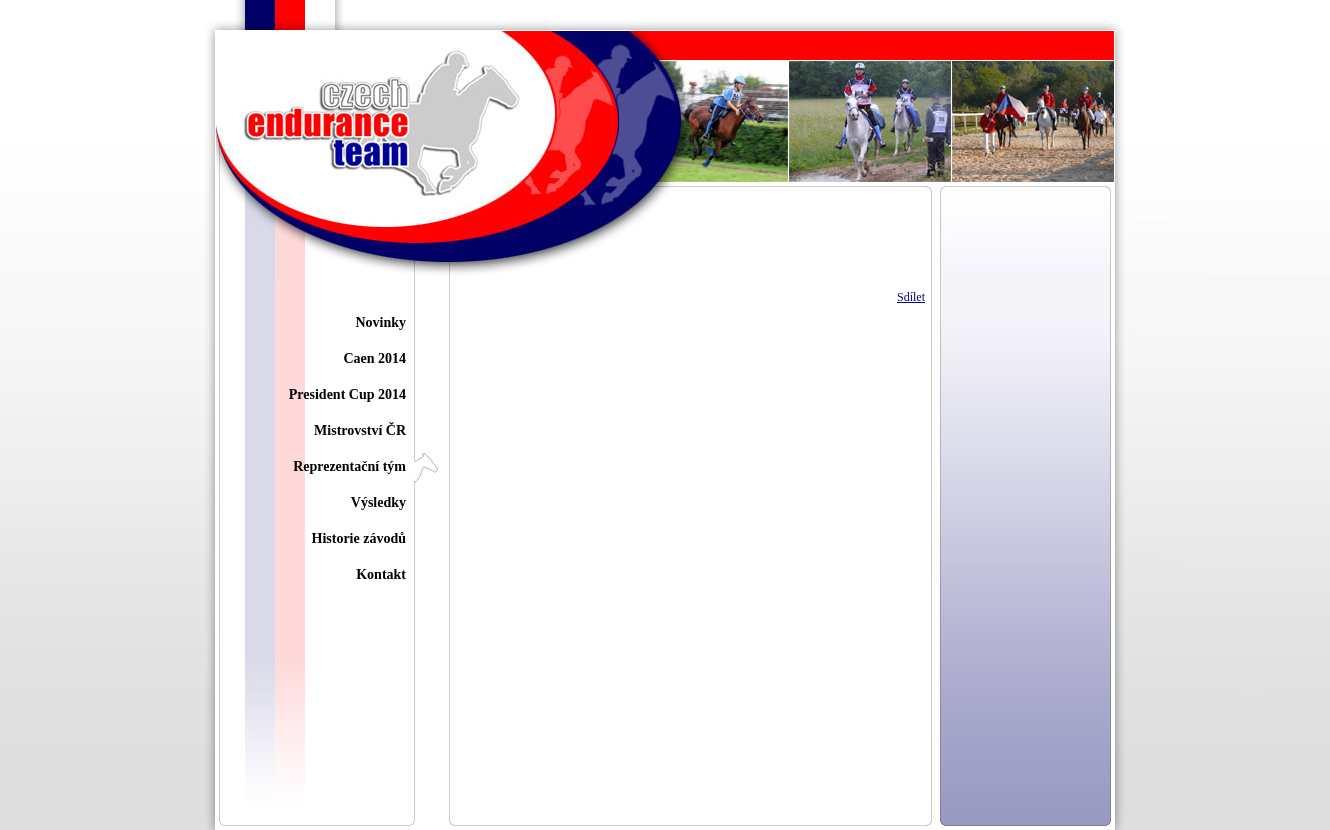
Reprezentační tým (349, 466)
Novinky (380, 322)
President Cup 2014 (347, 394)
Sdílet (911, 297)
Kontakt (381, 574)
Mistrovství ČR (360, 430)
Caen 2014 (374, 358)
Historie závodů (359, 538)
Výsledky (378, 502)
